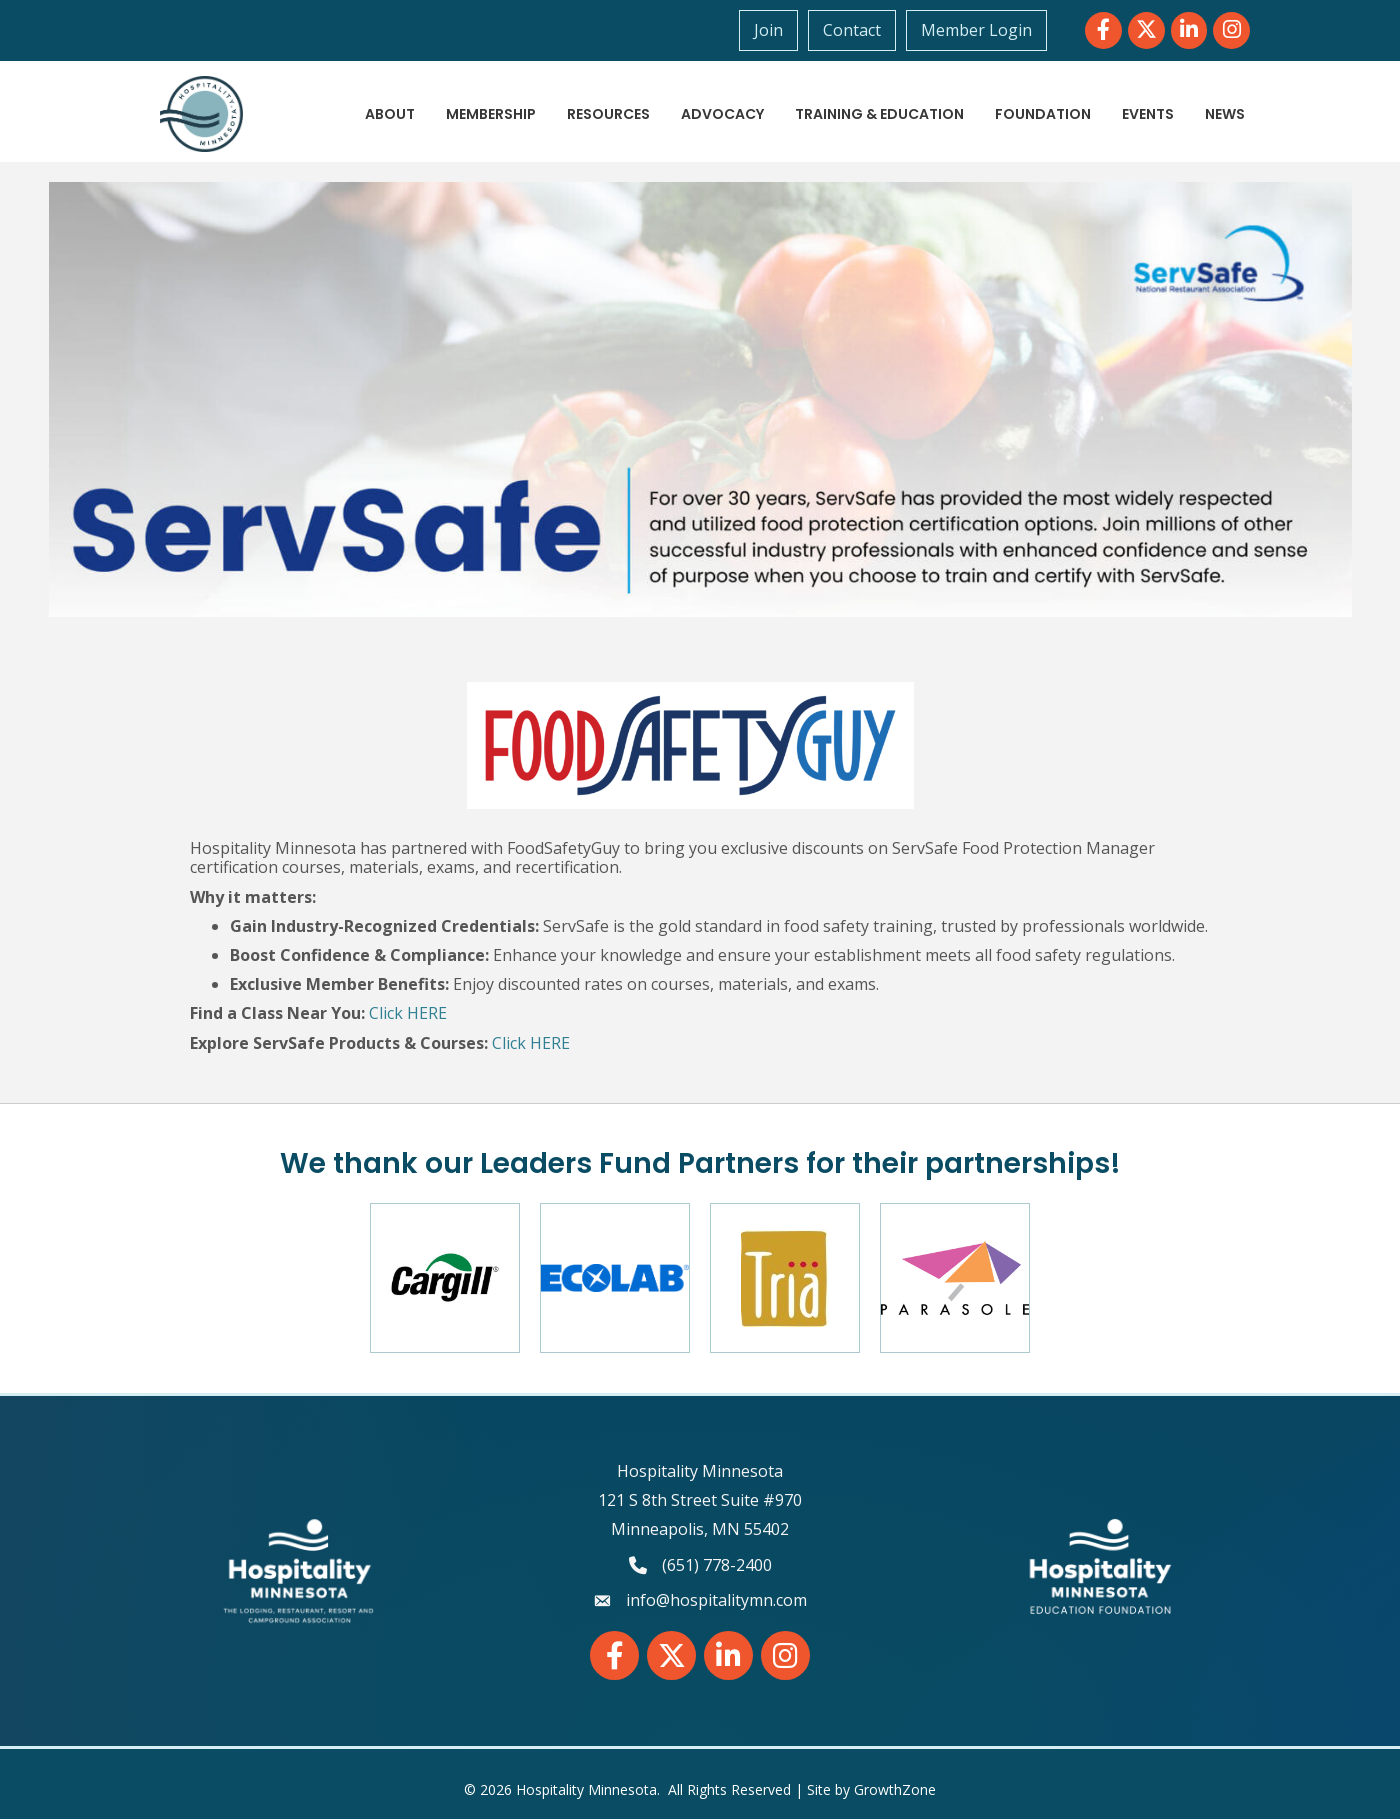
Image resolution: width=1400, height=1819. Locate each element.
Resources (608, 114)
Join (768, 30)
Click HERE (408, 1013)
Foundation (1043, 114)
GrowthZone (895, 1789)
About (390, 114)
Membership (491, 114)
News (1225, 114)
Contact (852, 30)
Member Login (976, 30)
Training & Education (879, 114)
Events (1148, 114)
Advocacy (722, 114)
